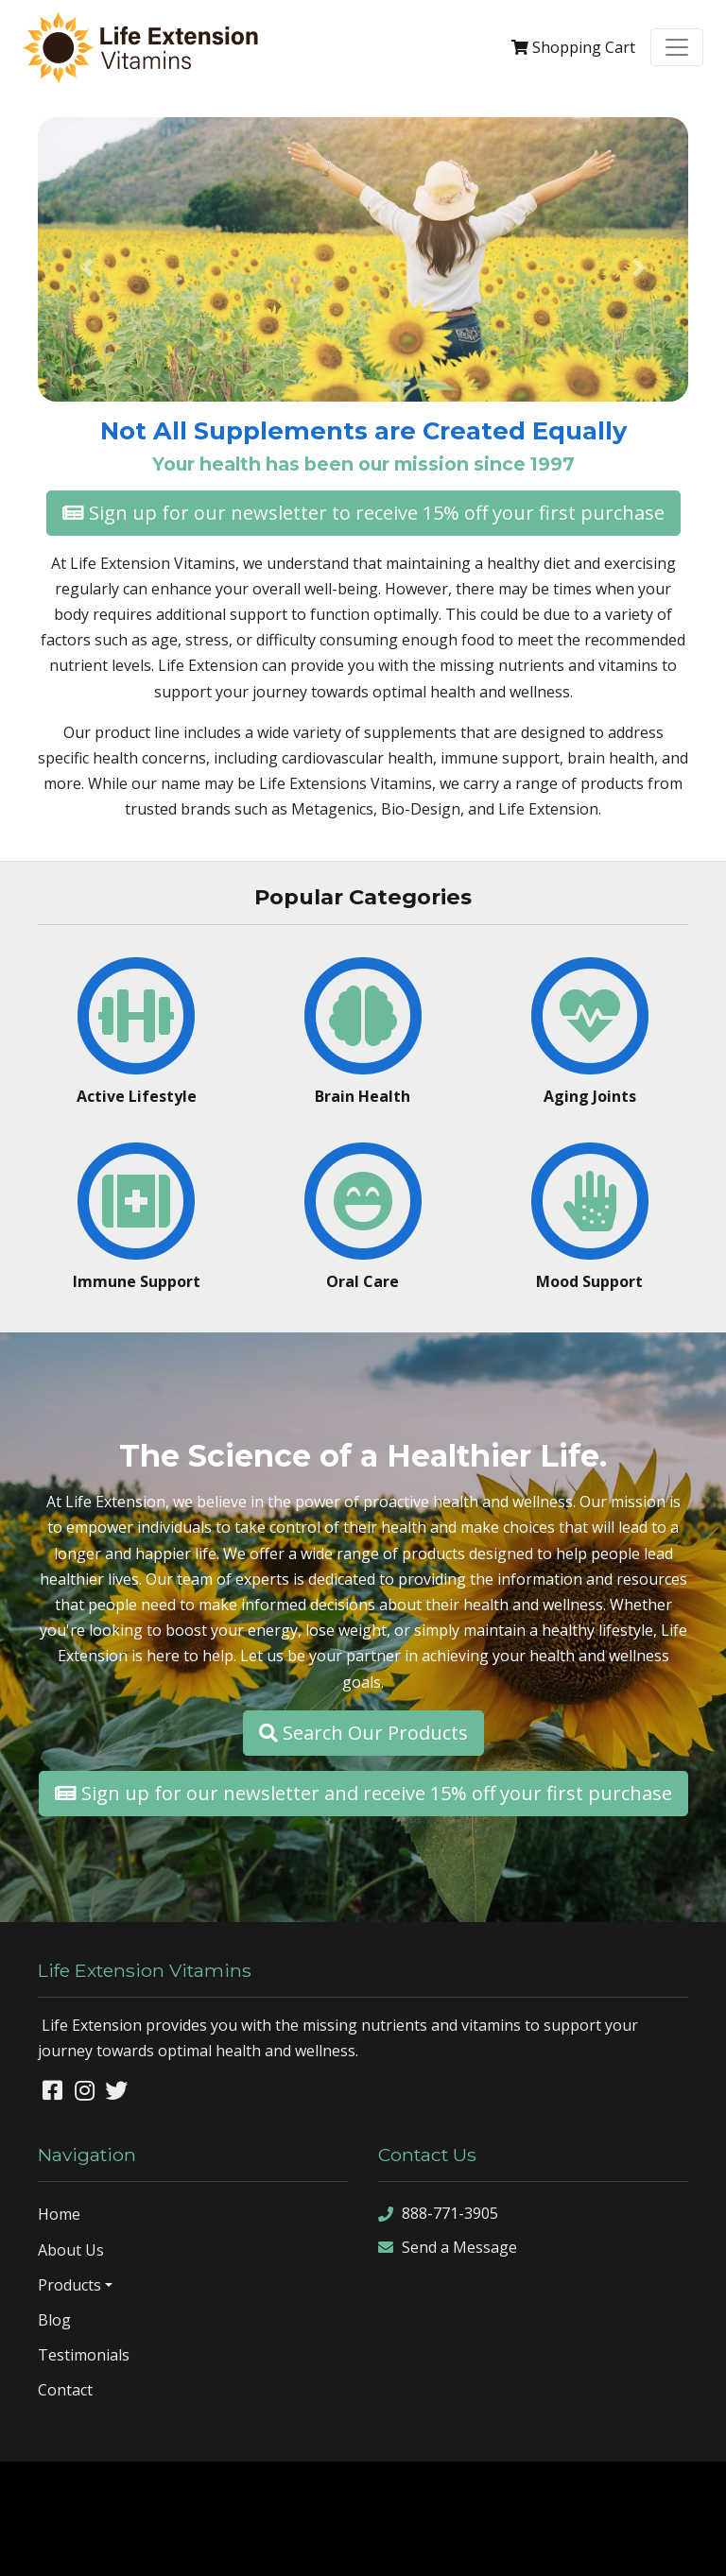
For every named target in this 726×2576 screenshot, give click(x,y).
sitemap (268, 2545)
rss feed (408, 2545)
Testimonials (84, 2354)
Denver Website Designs (412, 2490)
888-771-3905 (438, 2213)
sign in (462, 2545)
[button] (86, 267)
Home (59, 2214)
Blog (54, 2320)
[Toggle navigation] (676, 47)
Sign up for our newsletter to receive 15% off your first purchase (363, 512)
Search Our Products (363, 1732)
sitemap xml (337, 2545)
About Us (71, 2250)
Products (69, 2285)
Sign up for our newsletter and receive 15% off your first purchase (363, 1793)
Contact (65, 2389)
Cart (573, 47)
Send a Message (447, 2247)
